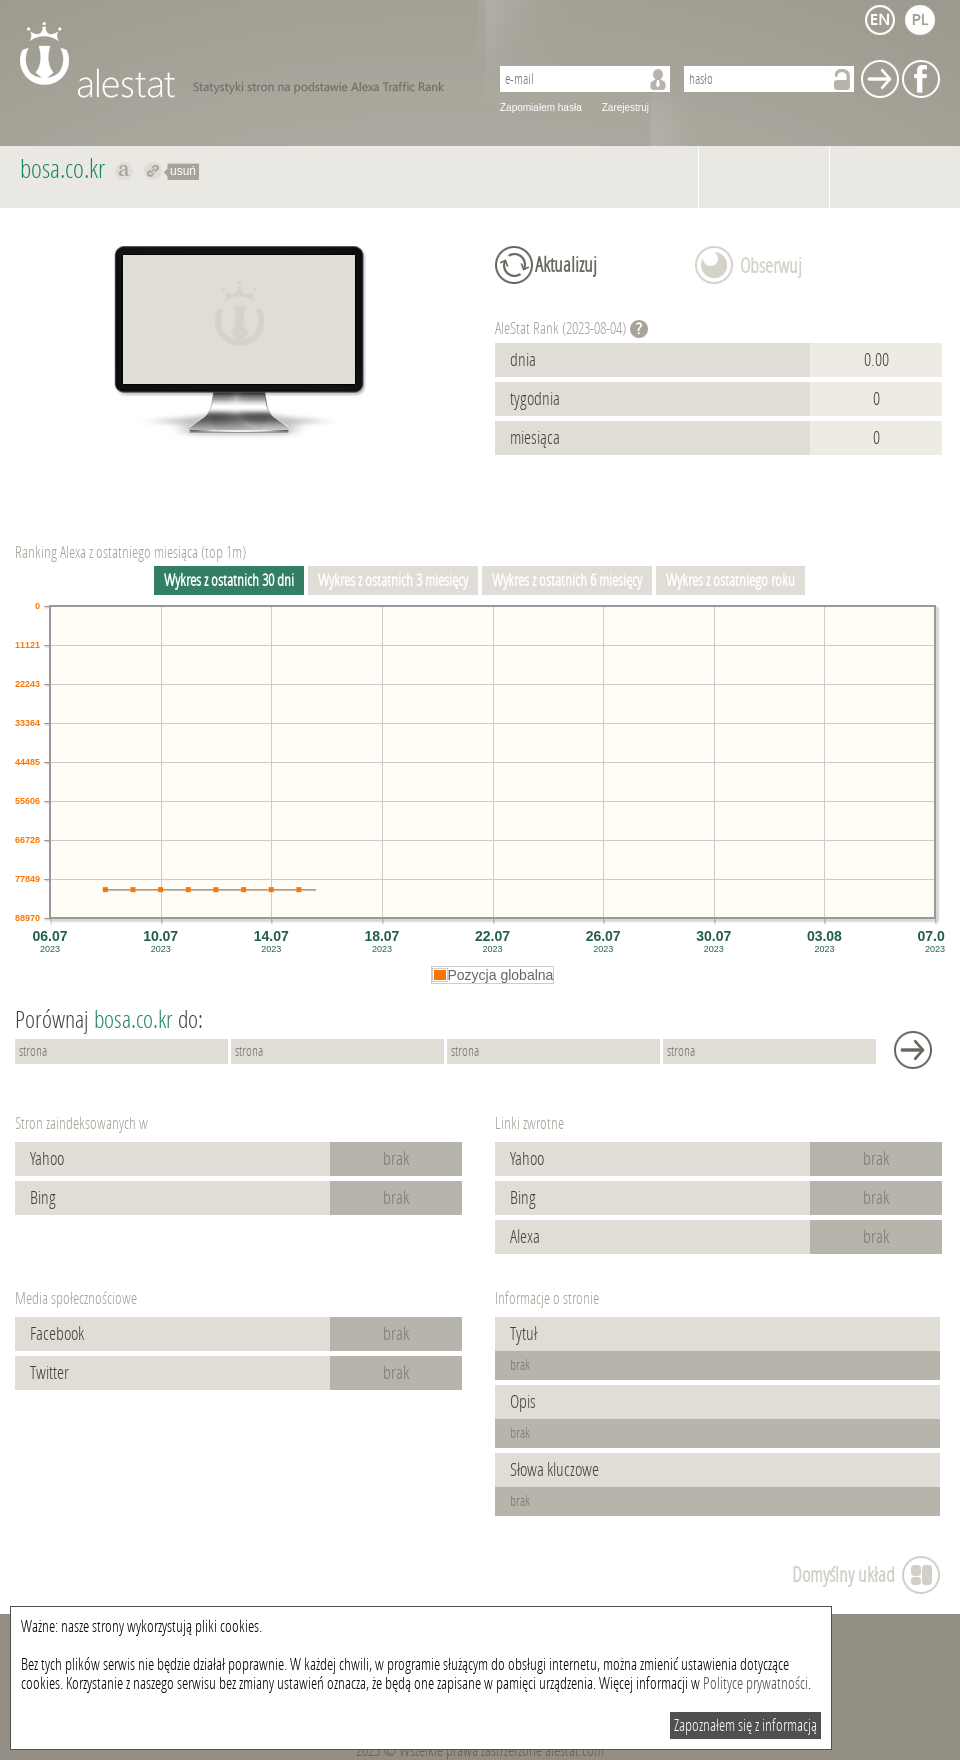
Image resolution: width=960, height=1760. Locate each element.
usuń (183, 171)
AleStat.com (242, 60)
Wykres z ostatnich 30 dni (229, 580)
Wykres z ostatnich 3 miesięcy (393, 580)
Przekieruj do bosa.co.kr (153, 171)
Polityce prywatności (755, 1683)
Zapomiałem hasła (541, 107)
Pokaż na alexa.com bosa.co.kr (124, 171)
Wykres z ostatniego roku (730, 580)
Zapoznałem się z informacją (745, 1725)
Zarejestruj (625, 107)
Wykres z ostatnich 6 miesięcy (567, 580)
